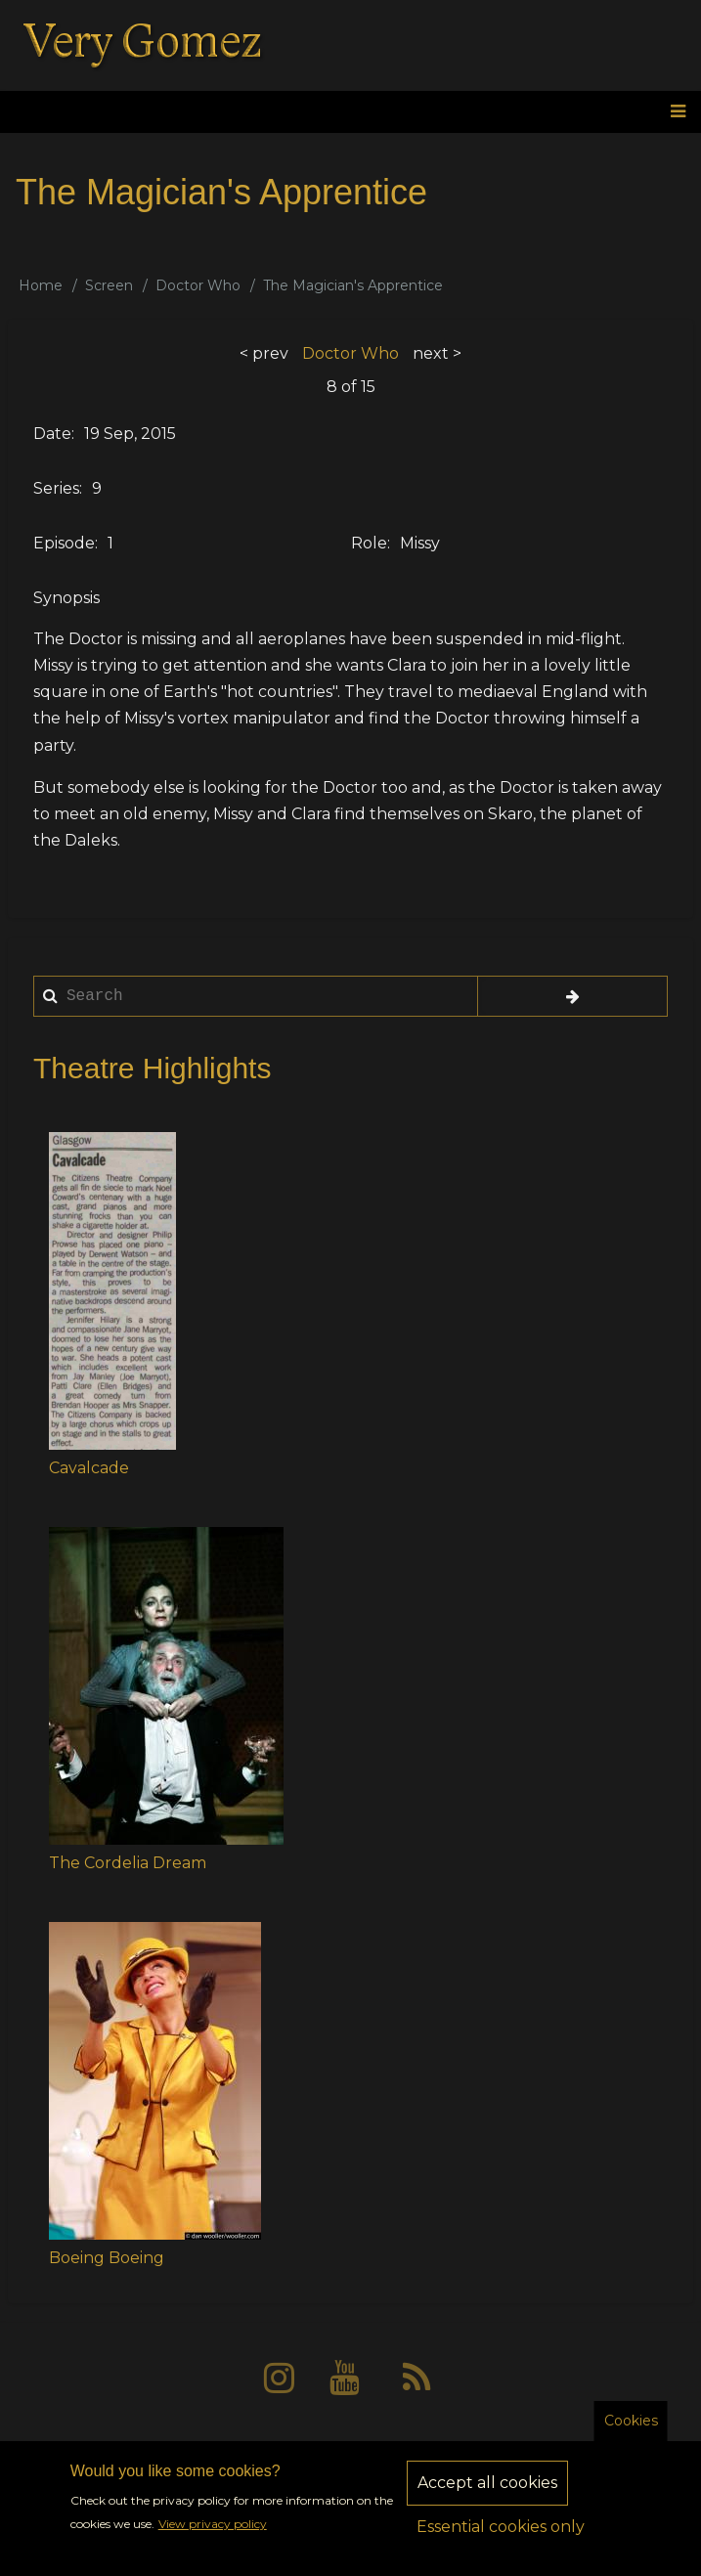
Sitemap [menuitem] (482, 2449)
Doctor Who (198, 285)
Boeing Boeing (106, 2258)
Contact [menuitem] (387, 2449)
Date (52, 433)
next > (437, 353)
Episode (64, 543)
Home (41, 285)
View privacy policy (212, 2536)
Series (56, 488)
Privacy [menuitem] (296, 2449)
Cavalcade (89, 1468)
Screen (109, 285)
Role (369, 543)
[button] (112, 1291)
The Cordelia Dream (127, 1863)
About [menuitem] (212, 2449)
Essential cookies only (500, 2539)
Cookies (631, 2433)
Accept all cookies (487, 2495)
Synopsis (66, 598)
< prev (264, 353)
